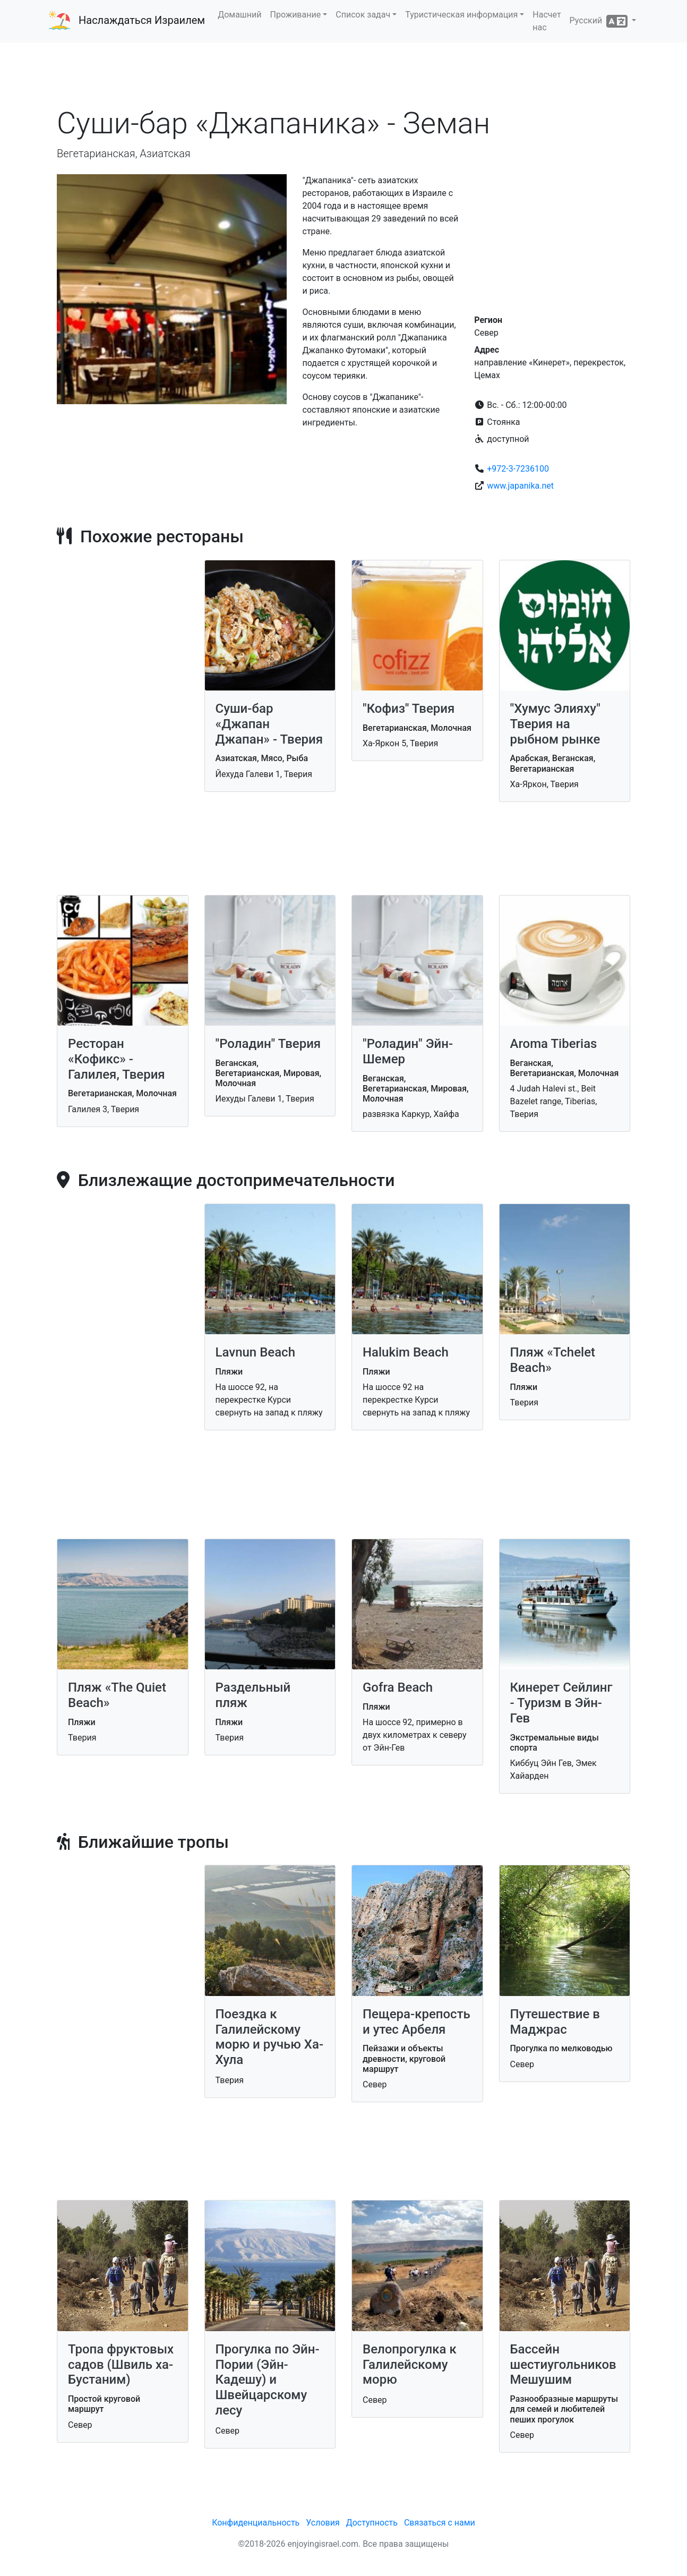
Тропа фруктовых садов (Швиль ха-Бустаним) (121, 2364)
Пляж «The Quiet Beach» (117, 1695)
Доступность (372, 2523)
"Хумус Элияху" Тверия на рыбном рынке (555, 724)
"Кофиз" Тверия (408, 708)
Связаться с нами (439, 2523)
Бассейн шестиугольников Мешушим (563, 2364)
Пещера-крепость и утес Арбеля (416, 2022)
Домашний (239, 15)
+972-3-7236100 (518, 469)
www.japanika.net (520, 486)
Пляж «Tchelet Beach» (553, 1360)
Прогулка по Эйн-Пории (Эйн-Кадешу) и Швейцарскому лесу (268, 2380)
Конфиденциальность (255, 2523)
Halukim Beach (406, 1352)
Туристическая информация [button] (461, 15)
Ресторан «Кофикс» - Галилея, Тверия (116, 1059)
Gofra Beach (398, 1687)
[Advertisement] (343, 74)
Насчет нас (547, 21)
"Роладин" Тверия (268, 1043)
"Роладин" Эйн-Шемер (408, 1051)
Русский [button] (600, 21)
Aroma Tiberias (553, 1043)
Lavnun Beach (255, 1352)
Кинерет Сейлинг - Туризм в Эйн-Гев (561, 1703)
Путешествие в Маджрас (555, 2022)
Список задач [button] (363, 15)
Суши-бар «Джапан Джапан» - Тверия (269, 724)
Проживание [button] (295, 15)
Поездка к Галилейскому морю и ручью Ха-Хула (270, 2037)
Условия (322, 2523)
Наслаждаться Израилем (142, 20)
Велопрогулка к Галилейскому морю (410, 2364)
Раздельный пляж (253, 1695)
